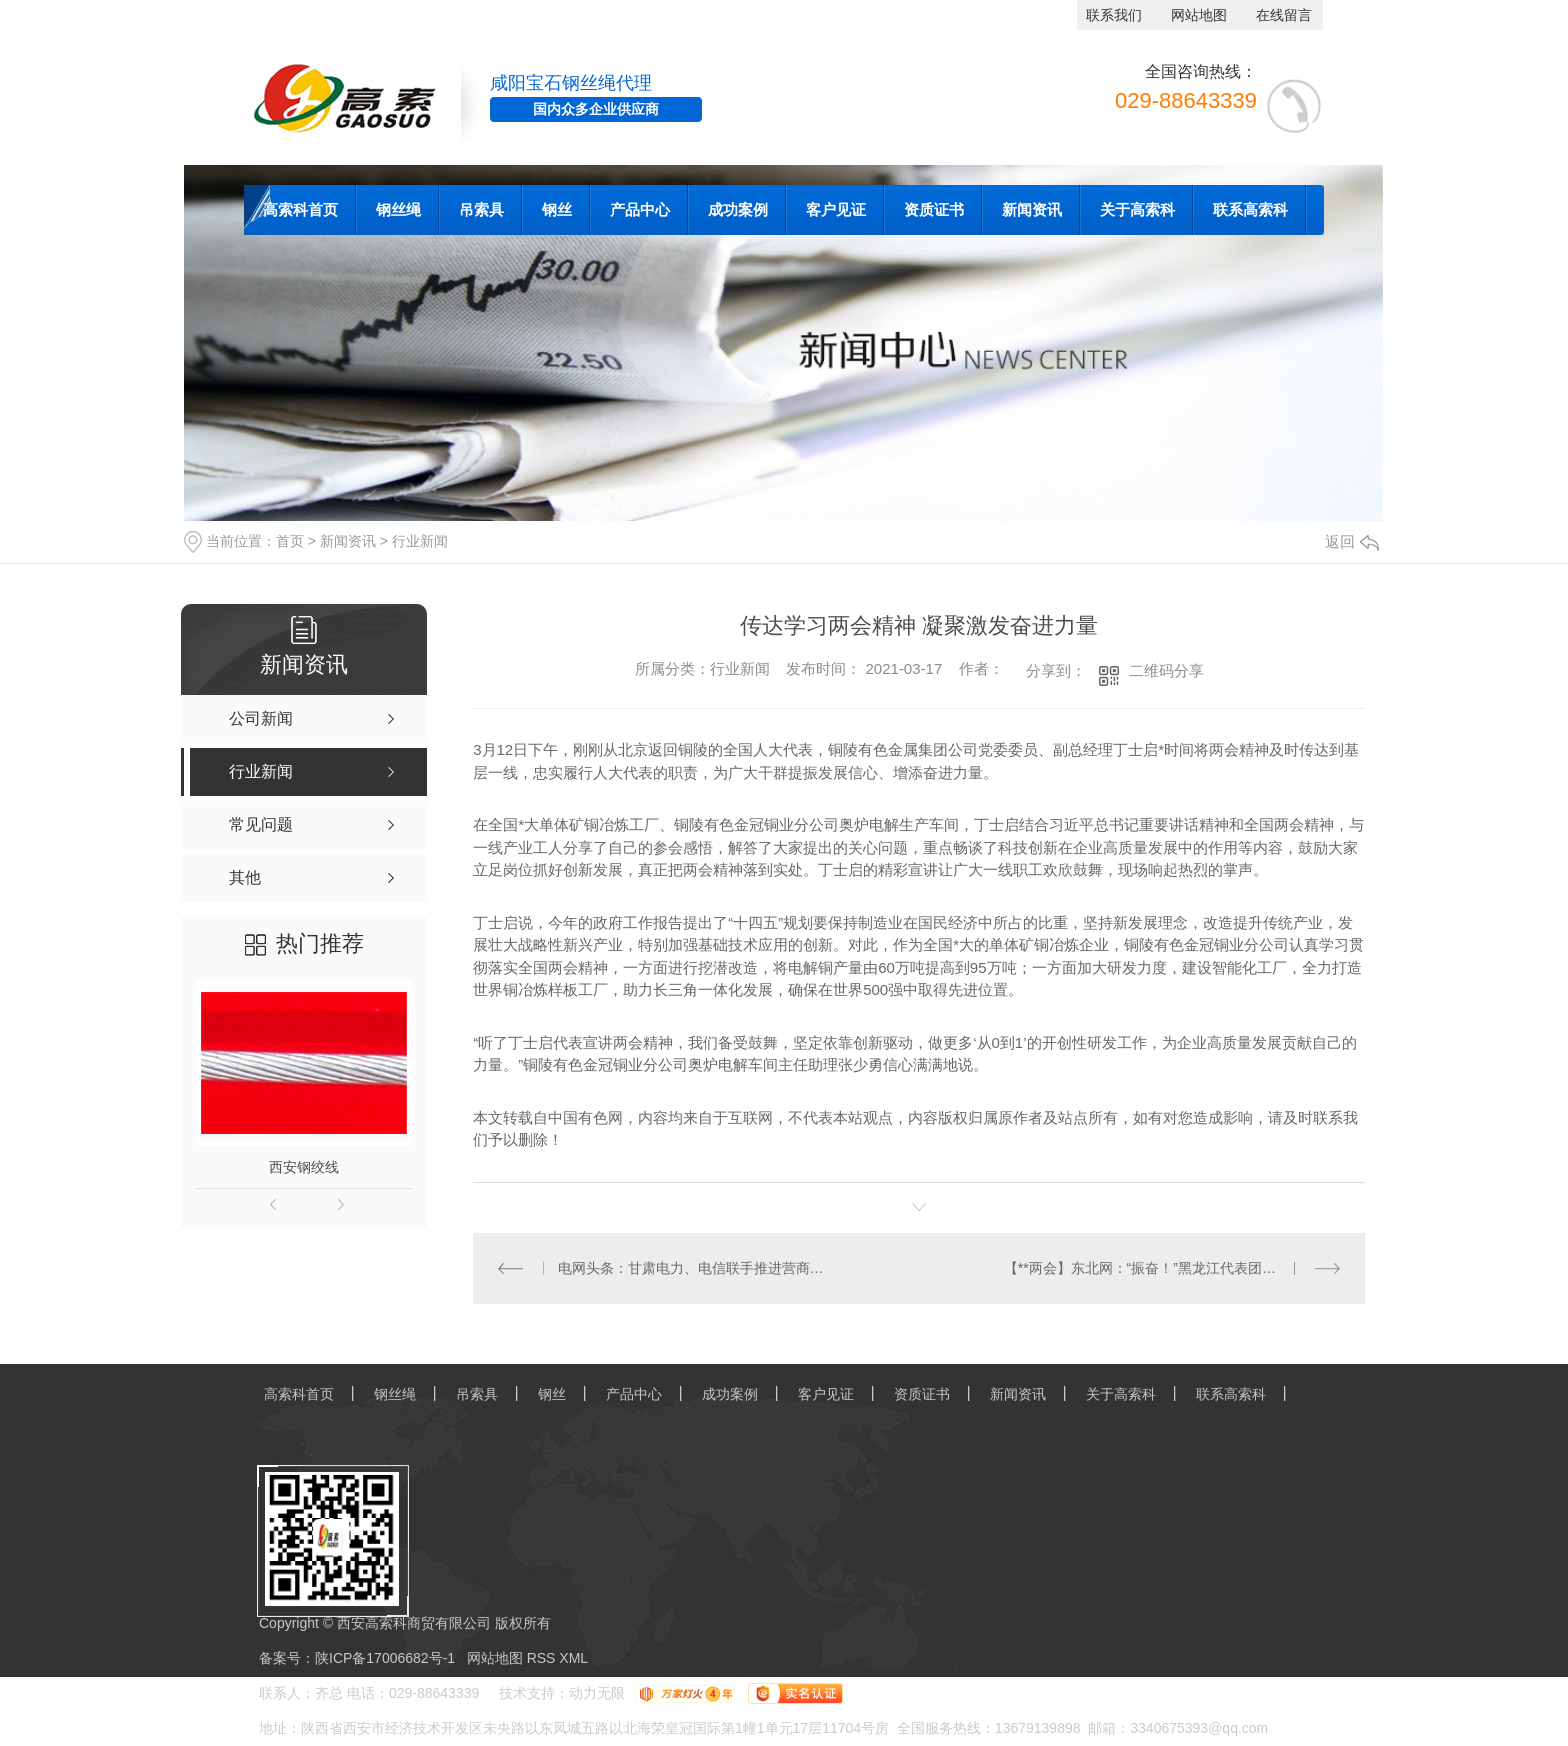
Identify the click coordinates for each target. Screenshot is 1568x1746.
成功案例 (738, 209)
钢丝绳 (398, 209)
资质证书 (934, 209)
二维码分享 (1166, 670)
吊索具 (481, 209)
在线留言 (1284, 15)
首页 (290, 541)
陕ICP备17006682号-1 (385, 1658)
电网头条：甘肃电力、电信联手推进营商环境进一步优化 (696, 1268)
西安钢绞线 (304, 1167)
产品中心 (640, 209)
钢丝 (557, 209)
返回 (1352, 541)
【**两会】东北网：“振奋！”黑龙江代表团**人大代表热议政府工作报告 (1172, 1268)
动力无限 (597, 1693)
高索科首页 (300, 209)
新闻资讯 (1032, 209)
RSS (543, 1658)
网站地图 (1199, 15)
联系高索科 (1250, 209)
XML (573, 1658)
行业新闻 (420, 541)
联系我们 (1114, 15)
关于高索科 (1137, 209)
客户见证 (836, 209)
